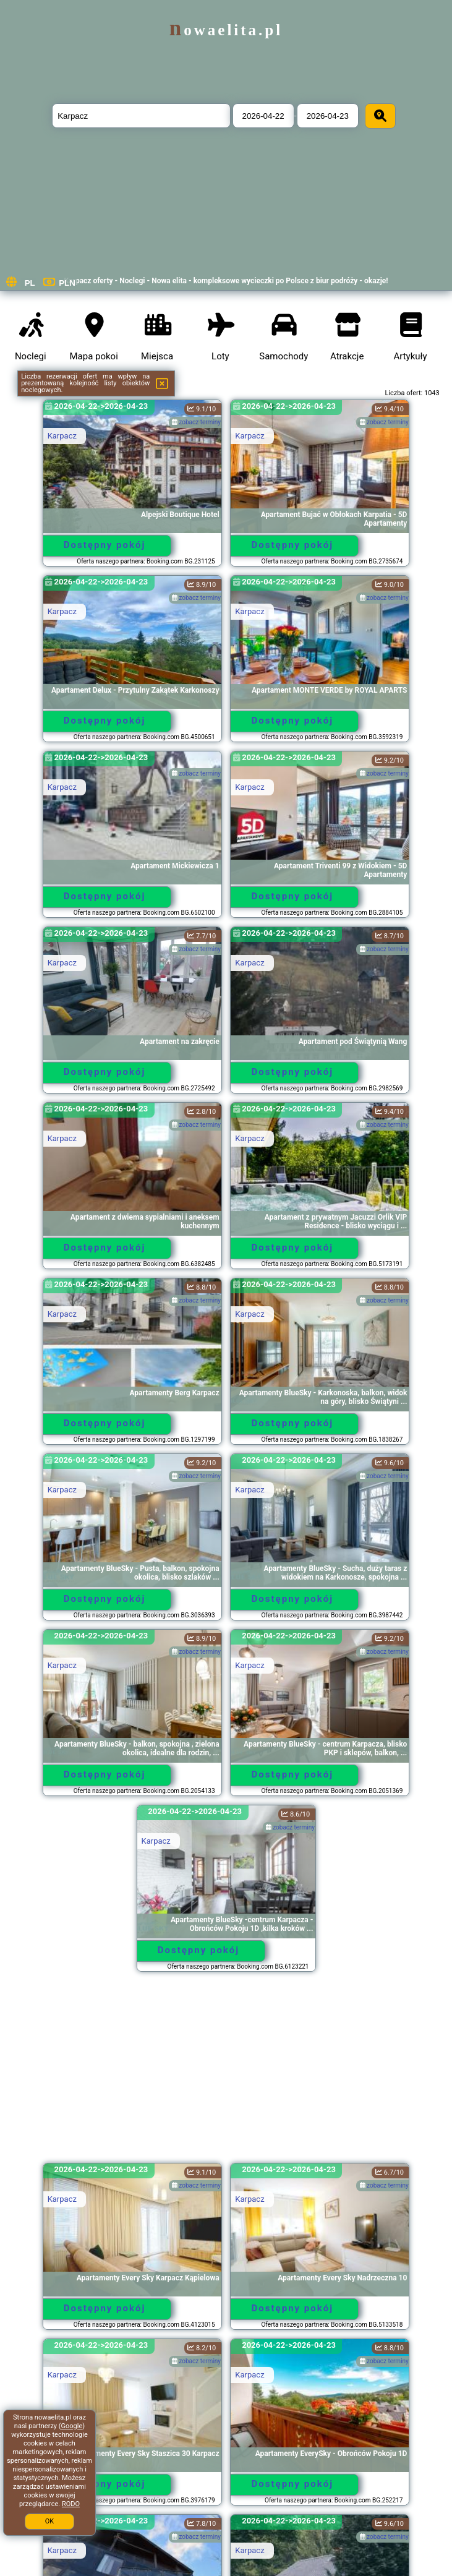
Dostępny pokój (105, 544)
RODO (71, 2504)
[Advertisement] (226, 2073)
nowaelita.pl (226, 30)
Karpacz (62, 435)
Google (72, 2426)
